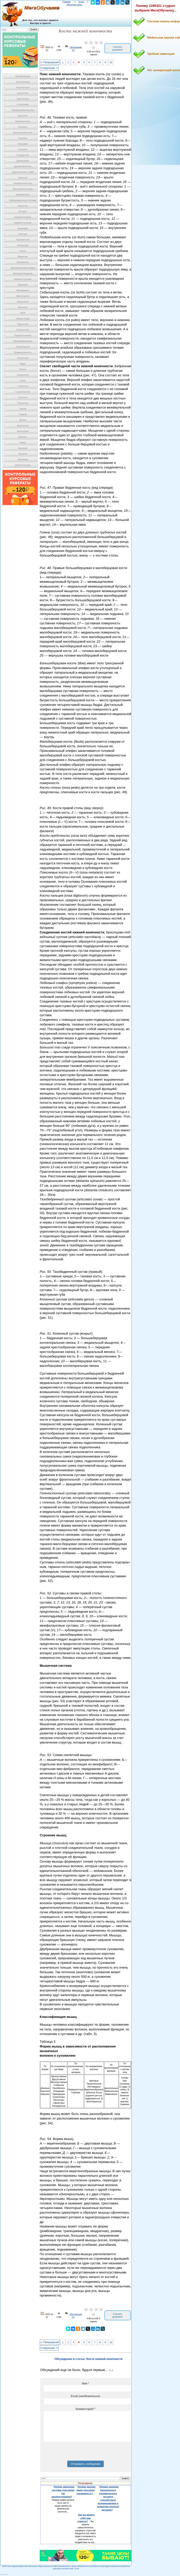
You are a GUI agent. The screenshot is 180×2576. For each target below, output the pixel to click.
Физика (22, 420)
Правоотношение (22, 335)
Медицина (23, 285)
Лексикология (22, 239)
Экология (22, 454)
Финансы (22, 437)
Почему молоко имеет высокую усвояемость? (86, 2490)
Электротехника (23, 465)
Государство (23, 155)
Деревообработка (23, 166)
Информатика (23, 194)
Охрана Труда (23, 318)
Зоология (22, 177)
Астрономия (23, 104)
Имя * (85, 2383)
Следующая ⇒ (49, 68)
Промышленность (23, 352)
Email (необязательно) (85, 2396)
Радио (23, 363)
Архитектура (23, 99)
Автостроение (23, 82)
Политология (22, 330)
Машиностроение (22, 279)
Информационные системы (22, 200)
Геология (22, 149)
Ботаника (22, 127)
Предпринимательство (23, 110)
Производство (23, 347)
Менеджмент (22, 290)
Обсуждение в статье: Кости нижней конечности (88, 2358)
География (22, 144)
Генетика (22, 138)
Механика (23, 307)
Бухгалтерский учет (22, 132)
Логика (22, 251)
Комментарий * (85, 2408)
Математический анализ (23, 268)
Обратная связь (74, 5)
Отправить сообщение (85, 2463)
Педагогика (22, 324)
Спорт (23, 380)
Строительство (22, 392)
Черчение (23, 448)
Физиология (23, 425)
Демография (23, 161)
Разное (22, 369)
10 (110, 62)
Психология (23, 358)
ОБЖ (22, 313)
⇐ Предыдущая (49, 62)
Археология (23, 93)
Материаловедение (22, 273)
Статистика (22, 386)
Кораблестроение (23, 223)
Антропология (23, 87)
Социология (23, 375)
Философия (23, 431)
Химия (23, 442)
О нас (81, 2)
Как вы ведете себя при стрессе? (86, 2518)
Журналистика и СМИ (22, 172)
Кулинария (22, 228)
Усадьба (23, 414)
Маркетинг (23, 256)
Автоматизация (22, 76)
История (23, 211)
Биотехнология (22, 121)
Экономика (22, 459)
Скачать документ (117, 48)
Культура (22, 234)
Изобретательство (23, 183)
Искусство (23, 206)
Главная (66, 2)
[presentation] (70, 2452)
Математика (23, 262)
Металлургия (22, 296)
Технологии (22, 403)
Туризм (22, 409)
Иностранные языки (22, 189)
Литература (23, 245)
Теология (22, 397)
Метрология (23, 301)
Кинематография (22, 217)
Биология (22, 115)
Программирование (22, 341)
